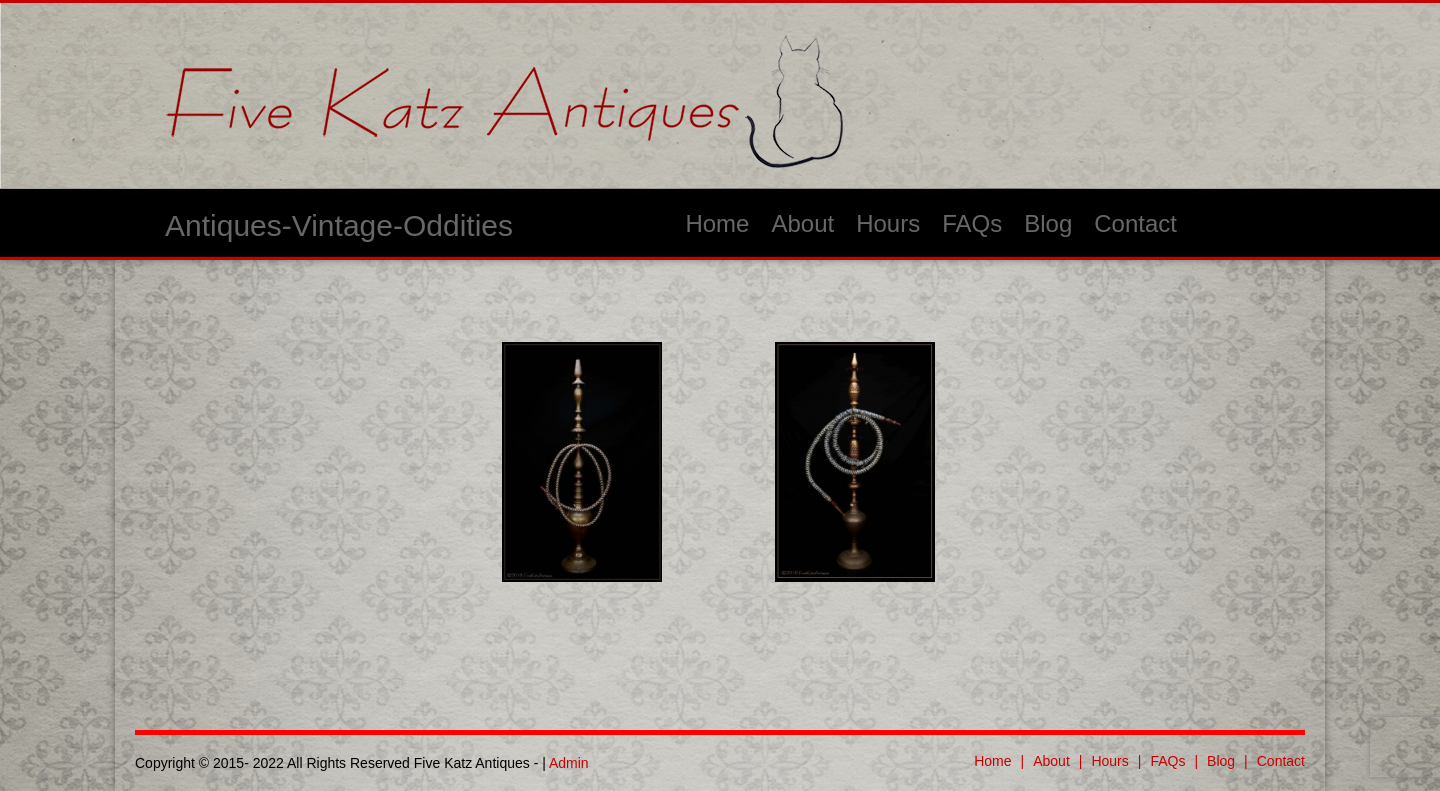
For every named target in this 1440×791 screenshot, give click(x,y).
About (802, 223)
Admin (569, 763)
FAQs (972, 223)
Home (717, 223)
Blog (1048, 223)
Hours (888, 223)
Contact (1135, 223)
